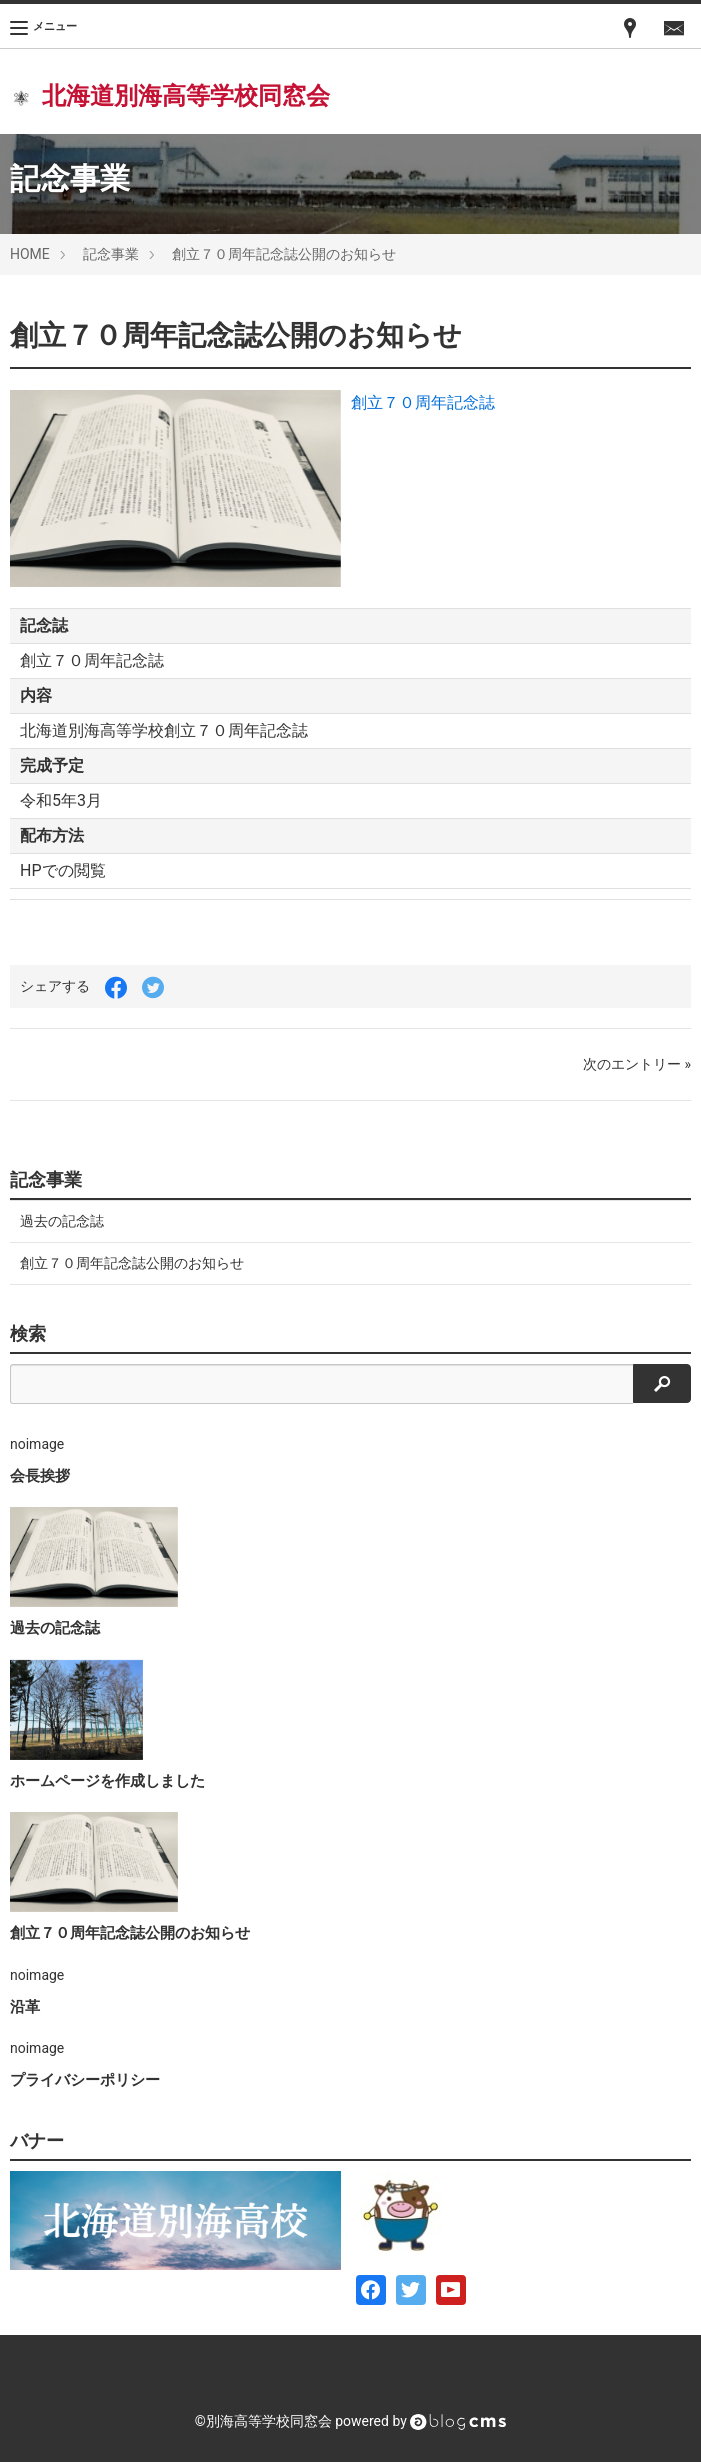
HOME (30, 254)
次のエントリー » (637, 1064)
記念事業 (111, 254)
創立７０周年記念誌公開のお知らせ (284, 254)
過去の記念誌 (62, 1221)
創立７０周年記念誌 (423, 402)
